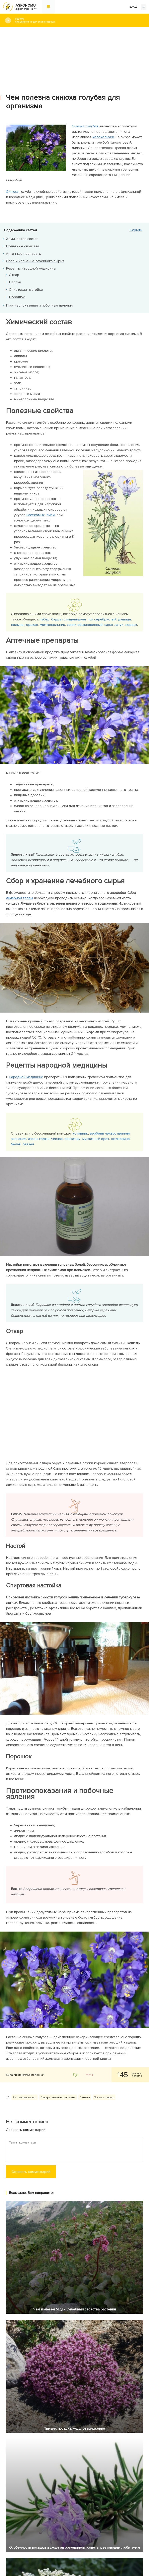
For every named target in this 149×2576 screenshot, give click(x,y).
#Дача (79, 20)
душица (124, 619)
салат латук (113, 624)
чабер (44, 619)
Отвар (14, 275)
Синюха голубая (85, 126)
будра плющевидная (68, 619)
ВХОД (137, 7)
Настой (15, 282)
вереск (131, 624)
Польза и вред (104, 2097)
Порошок (17, 297)
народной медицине (26, 1077)
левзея (28, 1144)
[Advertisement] (74, 57)
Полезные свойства (22, 246)
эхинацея (18, 1139)
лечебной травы (19, 898)
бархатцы (72, 1139)
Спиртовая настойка (26, 289)
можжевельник (52, 624)
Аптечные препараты (23, 253)
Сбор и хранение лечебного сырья (35, 261)
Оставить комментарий (31, 2171)
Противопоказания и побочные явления (39, 305)
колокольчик (103, 137)
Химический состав (22, 239)
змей (50, 515)
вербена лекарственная (110, 1133)
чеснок (57, 1139)
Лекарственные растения (57, 2097)
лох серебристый (102, 619)
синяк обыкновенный (85, 624)
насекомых (35, 515)
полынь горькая (24, 624)
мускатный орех (95, 1139)
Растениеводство (24, 2097)
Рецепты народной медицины (31, 268)
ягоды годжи (38, 1139)
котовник (80, 1133)
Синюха (12, 191)
